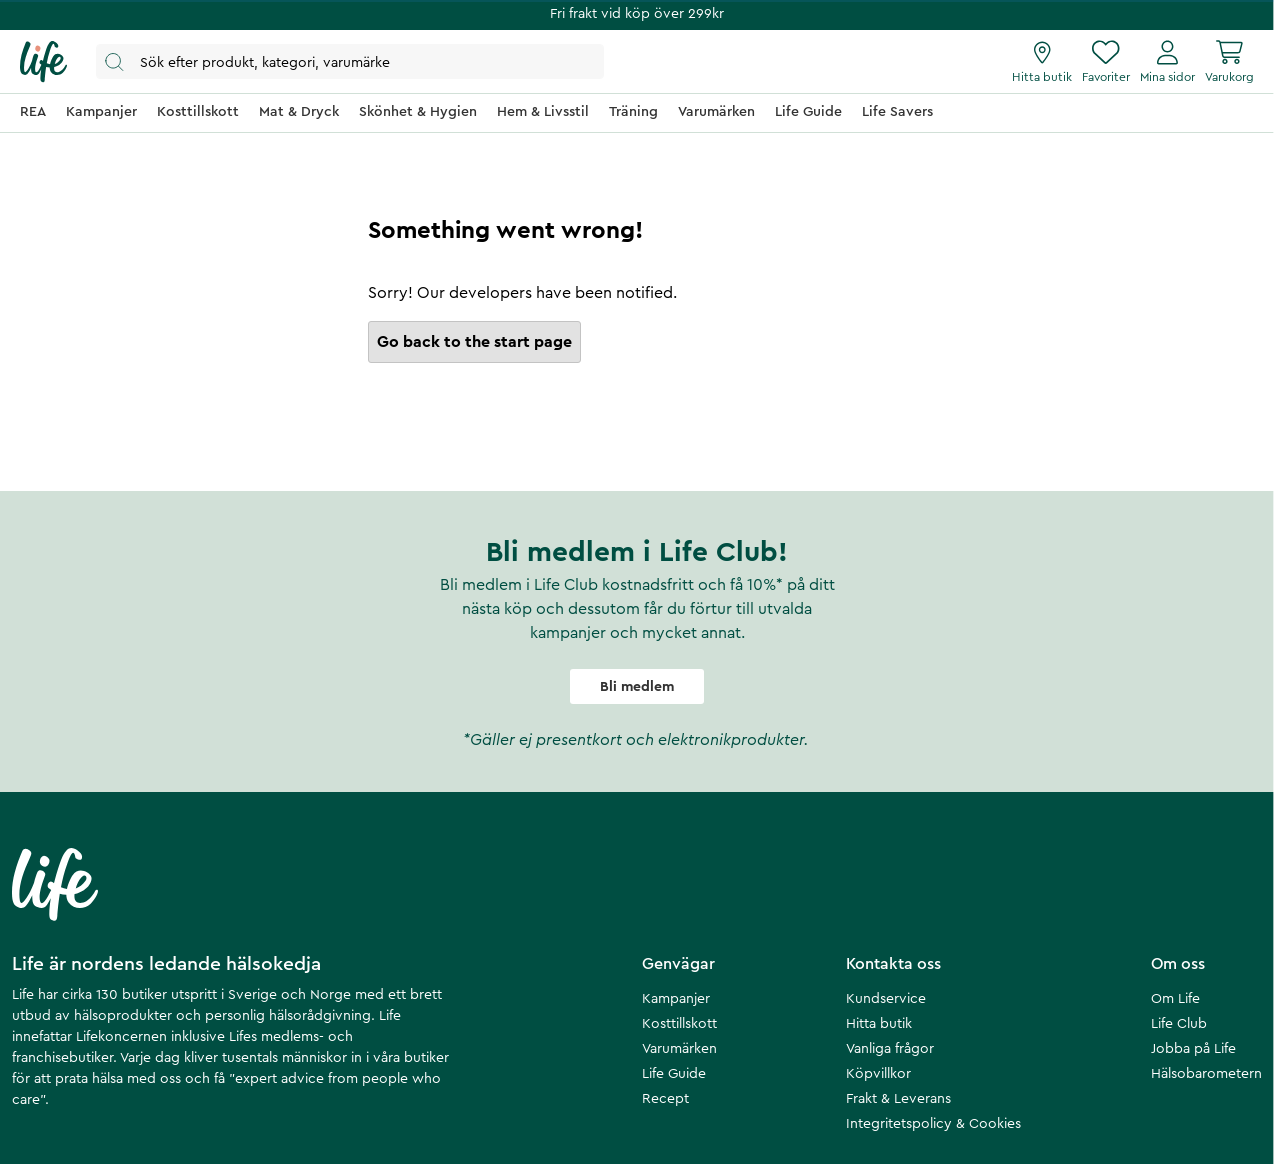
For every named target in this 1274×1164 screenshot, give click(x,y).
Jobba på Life (1193, 1049)
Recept (665, 1099)
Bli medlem (637, 687)
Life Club (1179, 1024)
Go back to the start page (474, 342)
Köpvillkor (878, 1074)
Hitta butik (879, 1024)
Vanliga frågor (890, 1049)
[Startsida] (43, 62)
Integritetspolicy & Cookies (933, 1124)
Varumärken (679, 1049)
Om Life (1175, 999)
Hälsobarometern (1206, 1074)
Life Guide (674, 1074)
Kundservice (886, 999)
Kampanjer (676, 999)
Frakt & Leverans (898, 1099)
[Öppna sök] (350, 61)
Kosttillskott (679, 1024)
